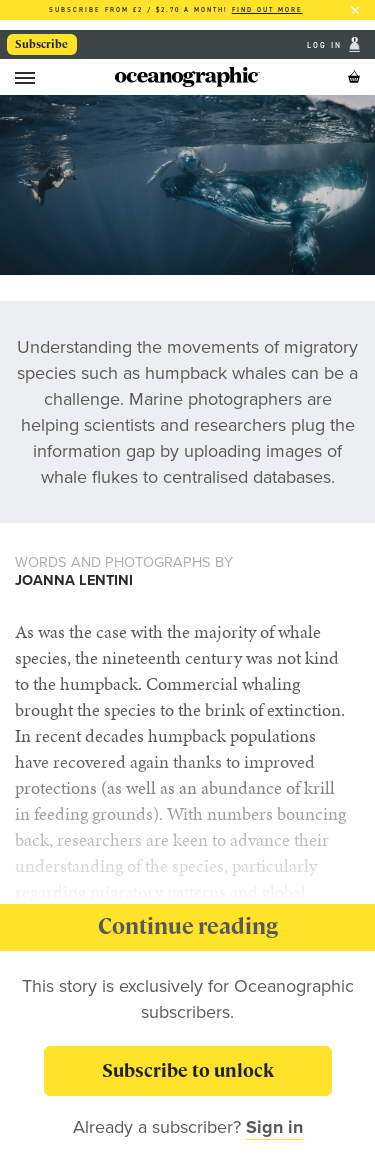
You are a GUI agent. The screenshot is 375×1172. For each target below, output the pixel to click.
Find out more (267, 9)
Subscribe (41, 44)
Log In (326, 44)
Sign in (274, 1127)
